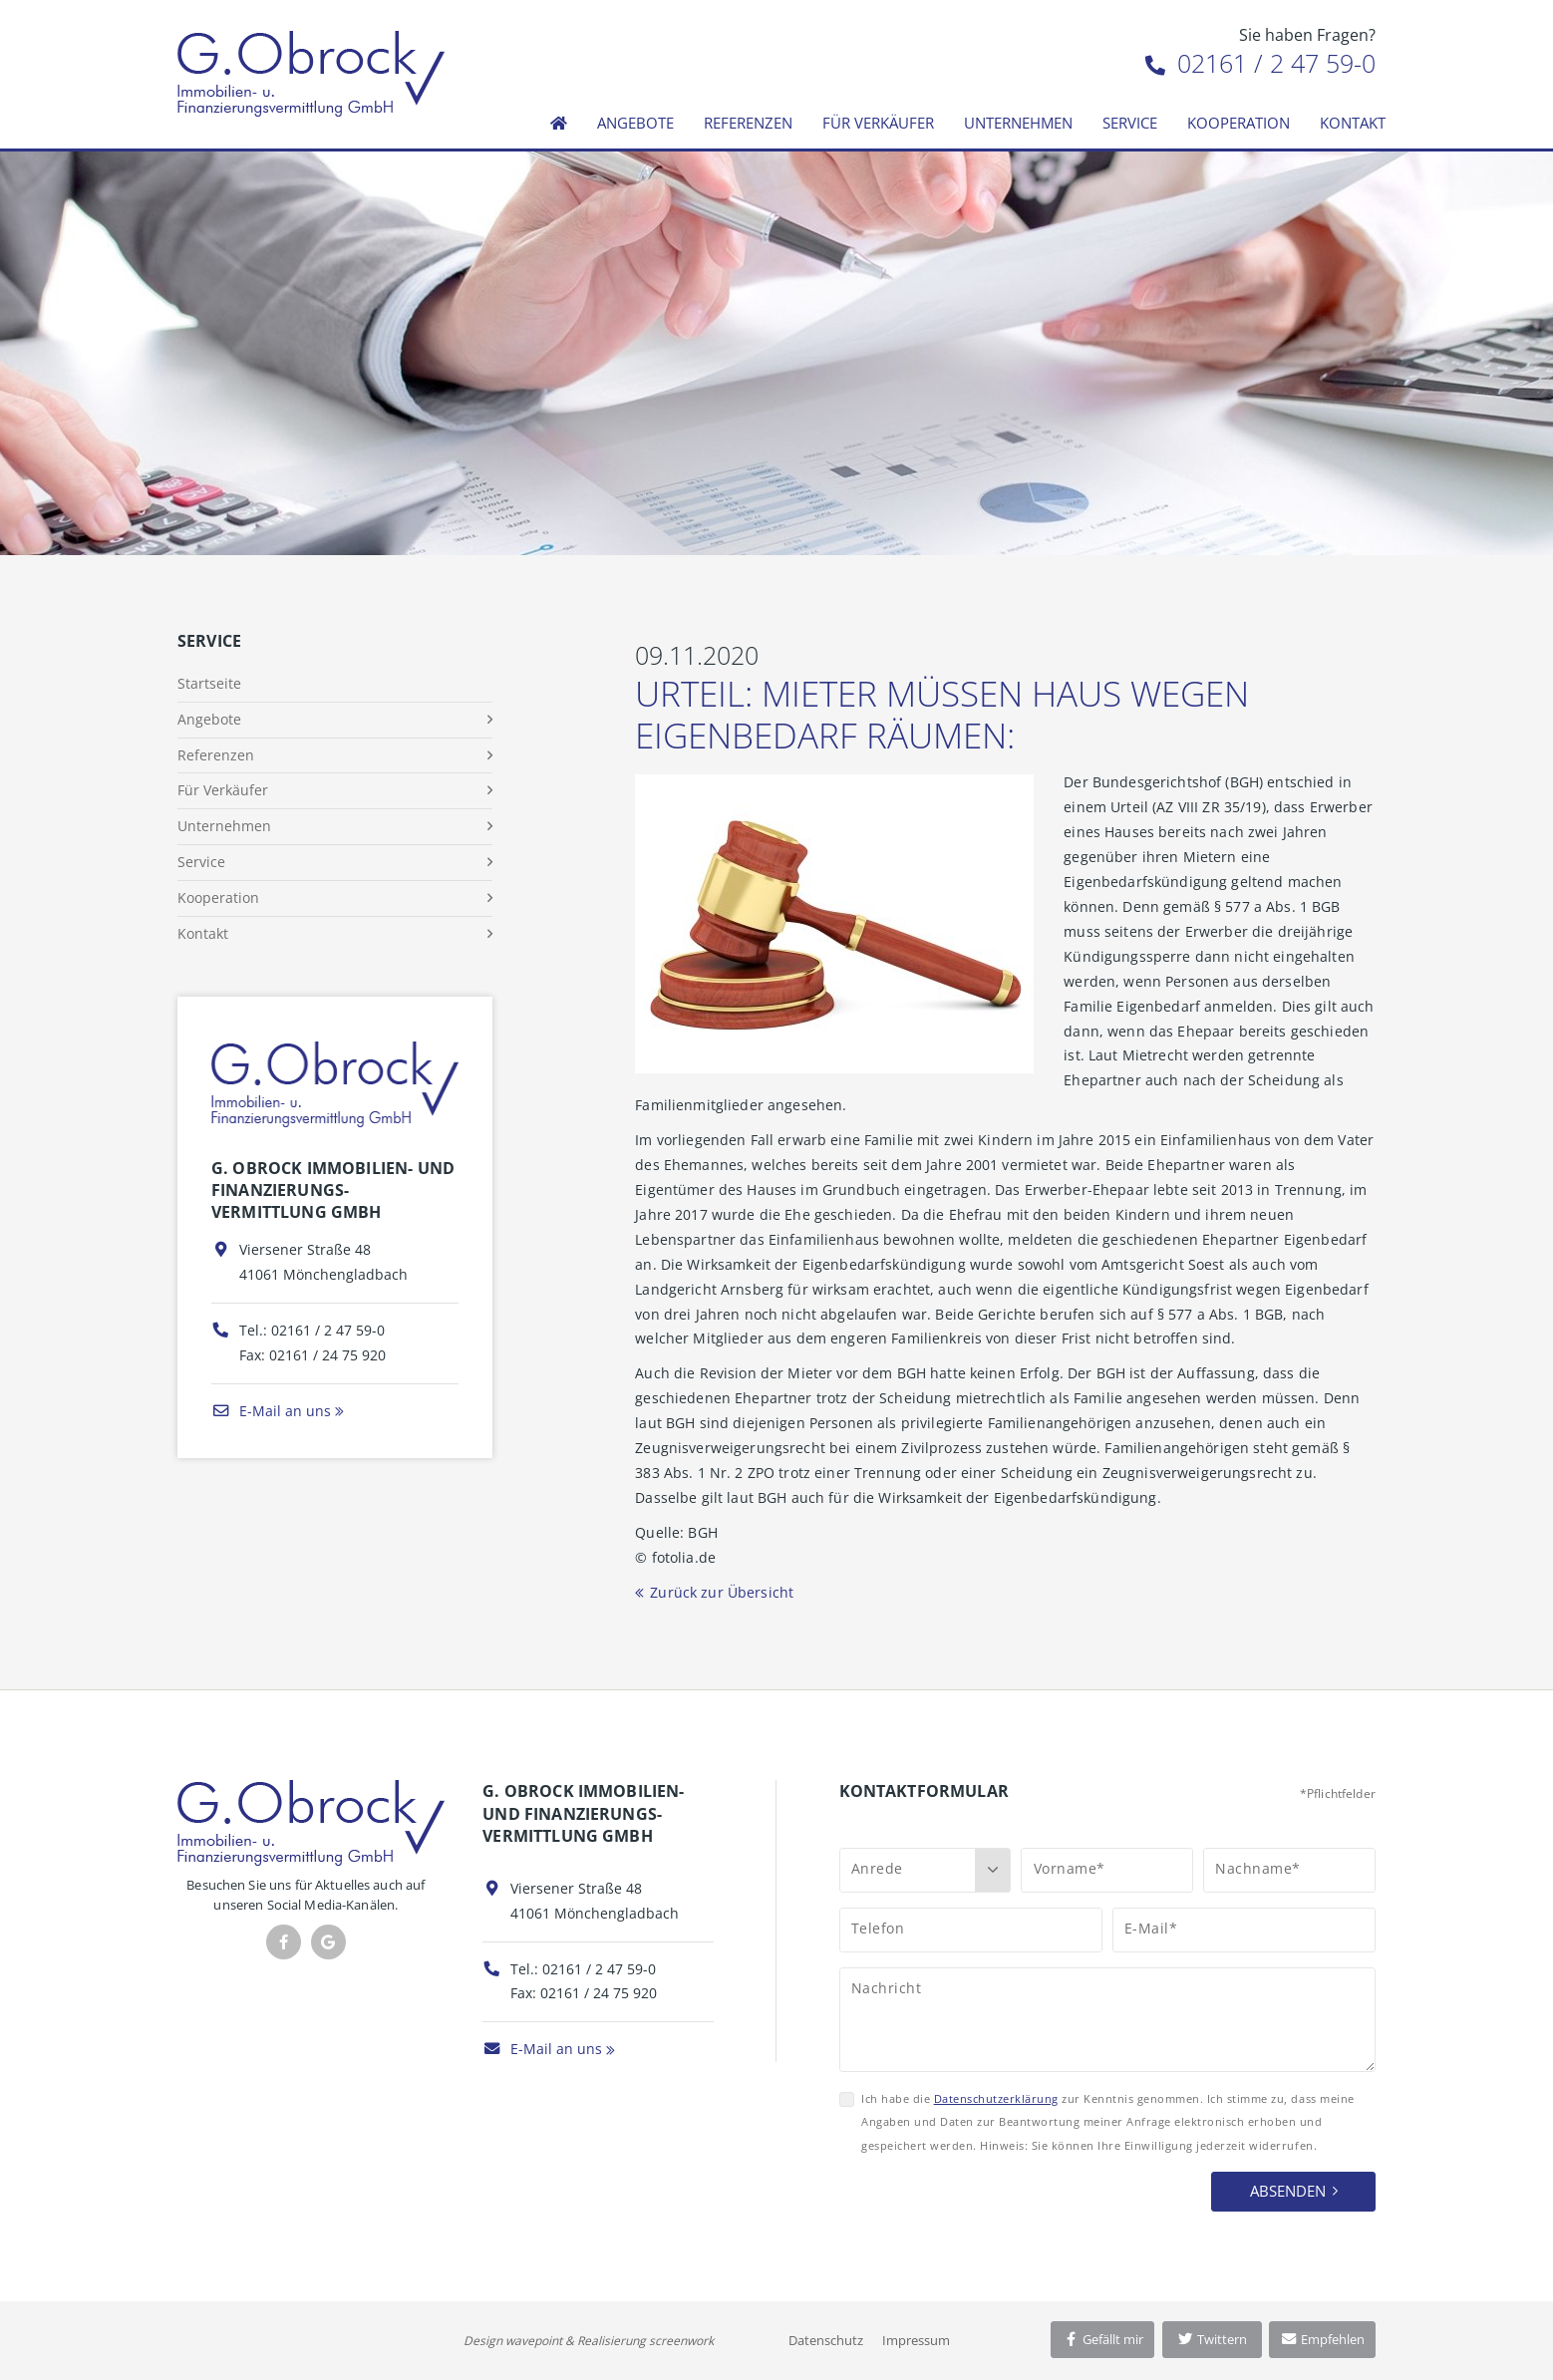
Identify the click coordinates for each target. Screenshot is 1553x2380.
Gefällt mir (1102, 2339)
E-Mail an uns (271, 1410)
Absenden (1288, 2191)
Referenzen (748, 123)
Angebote (635, 123)
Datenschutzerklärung (996, 2098)
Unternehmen (1018, 123)
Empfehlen (1322, 2339)
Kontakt (1353, 123)
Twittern (1211, 2339)
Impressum (916, 2340)
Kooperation (1238, 123)
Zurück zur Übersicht (721, 1592)
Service (1129, 123)
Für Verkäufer (878, 123)
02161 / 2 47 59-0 (1260, 63)
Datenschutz (825, 2340)
